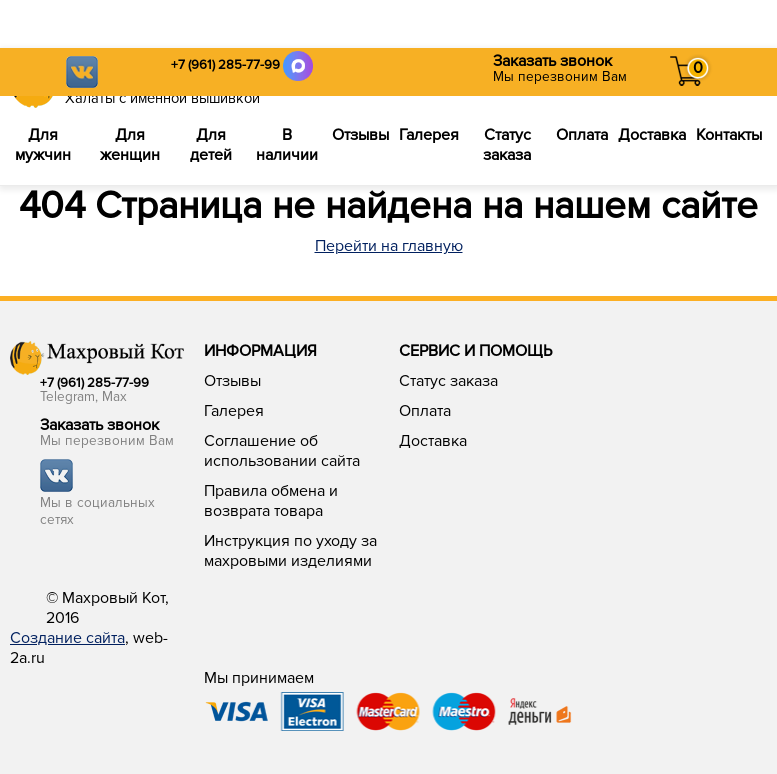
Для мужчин (43, 145)
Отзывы (360, 135)
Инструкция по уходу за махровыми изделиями (290, 551)
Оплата (582, 135)
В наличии (287, 145)
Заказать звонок (552, 61)
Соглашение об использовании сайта (282, 451)
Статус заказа (507, 145)
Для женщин (130, 145)
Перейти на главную (389, 246)
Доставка (652, 135)
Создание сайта (67, 638)
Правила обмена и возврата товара (271, 501)
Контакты (729, 135)
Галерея (429, 135)
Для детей (211, 145)
